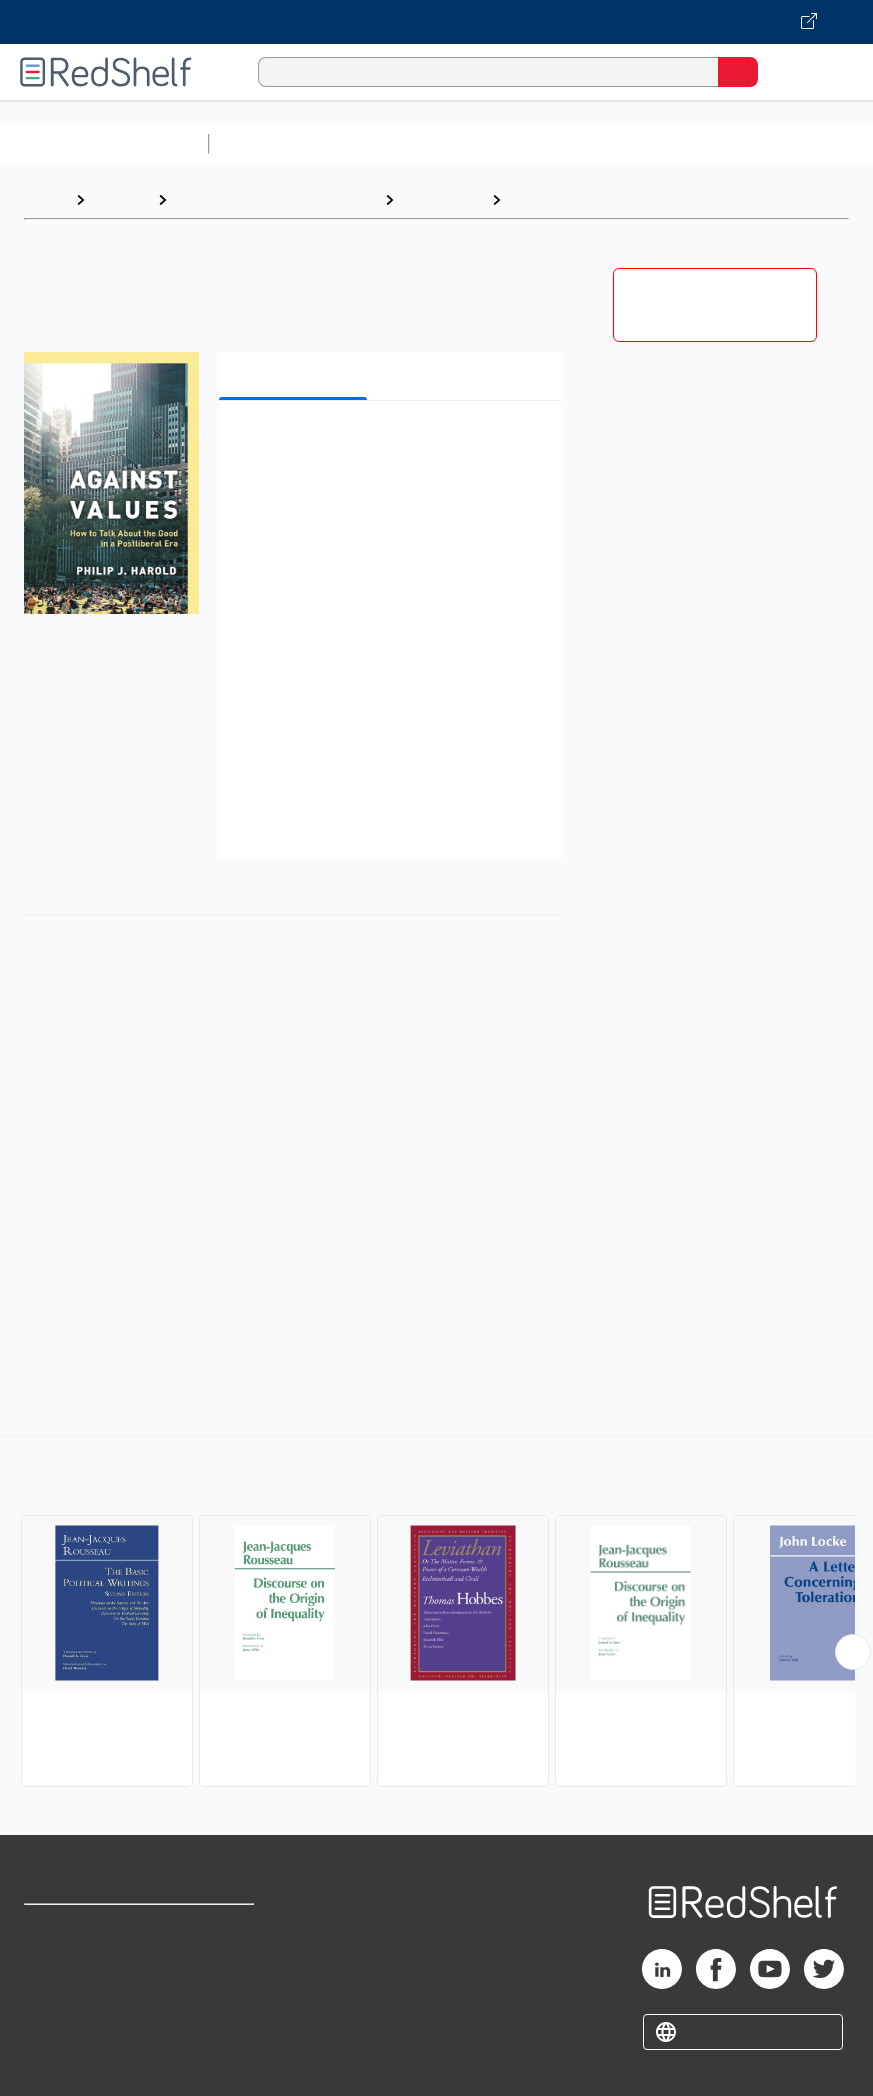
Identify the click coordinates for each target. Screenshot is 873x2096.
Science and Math (392, 143)
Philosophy (442, 199)
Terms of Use (224, 1928)
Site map (55, 2060)
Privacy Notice (75, 2016)
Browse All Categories (104, 143)
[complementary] (436, 1614)
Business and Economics (776, 143)
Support (51, 1972)
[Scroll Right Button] (853, 1652)
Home (45, 199)
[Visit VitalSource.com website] (436, 22)
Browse (121, 199)
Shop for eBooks (83, 1928)
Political (540, 199)
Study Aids (270, 143)
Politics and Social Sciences (275, 199)
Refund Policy (226, 1972)
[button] (388, 446)
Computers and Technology (571, 143)
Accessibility (222, 2016)
